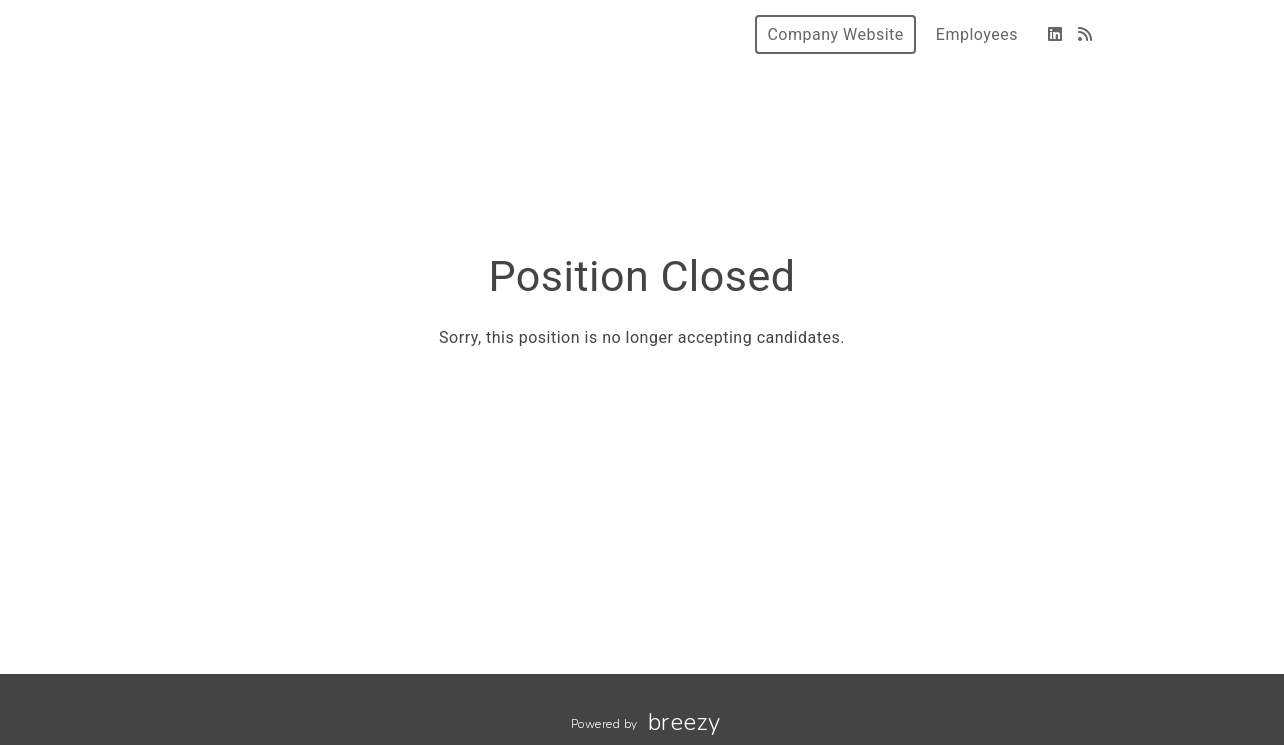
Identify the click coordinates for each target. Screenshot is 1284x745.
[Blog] (1085, 34)
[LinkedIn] (1055, 34)
